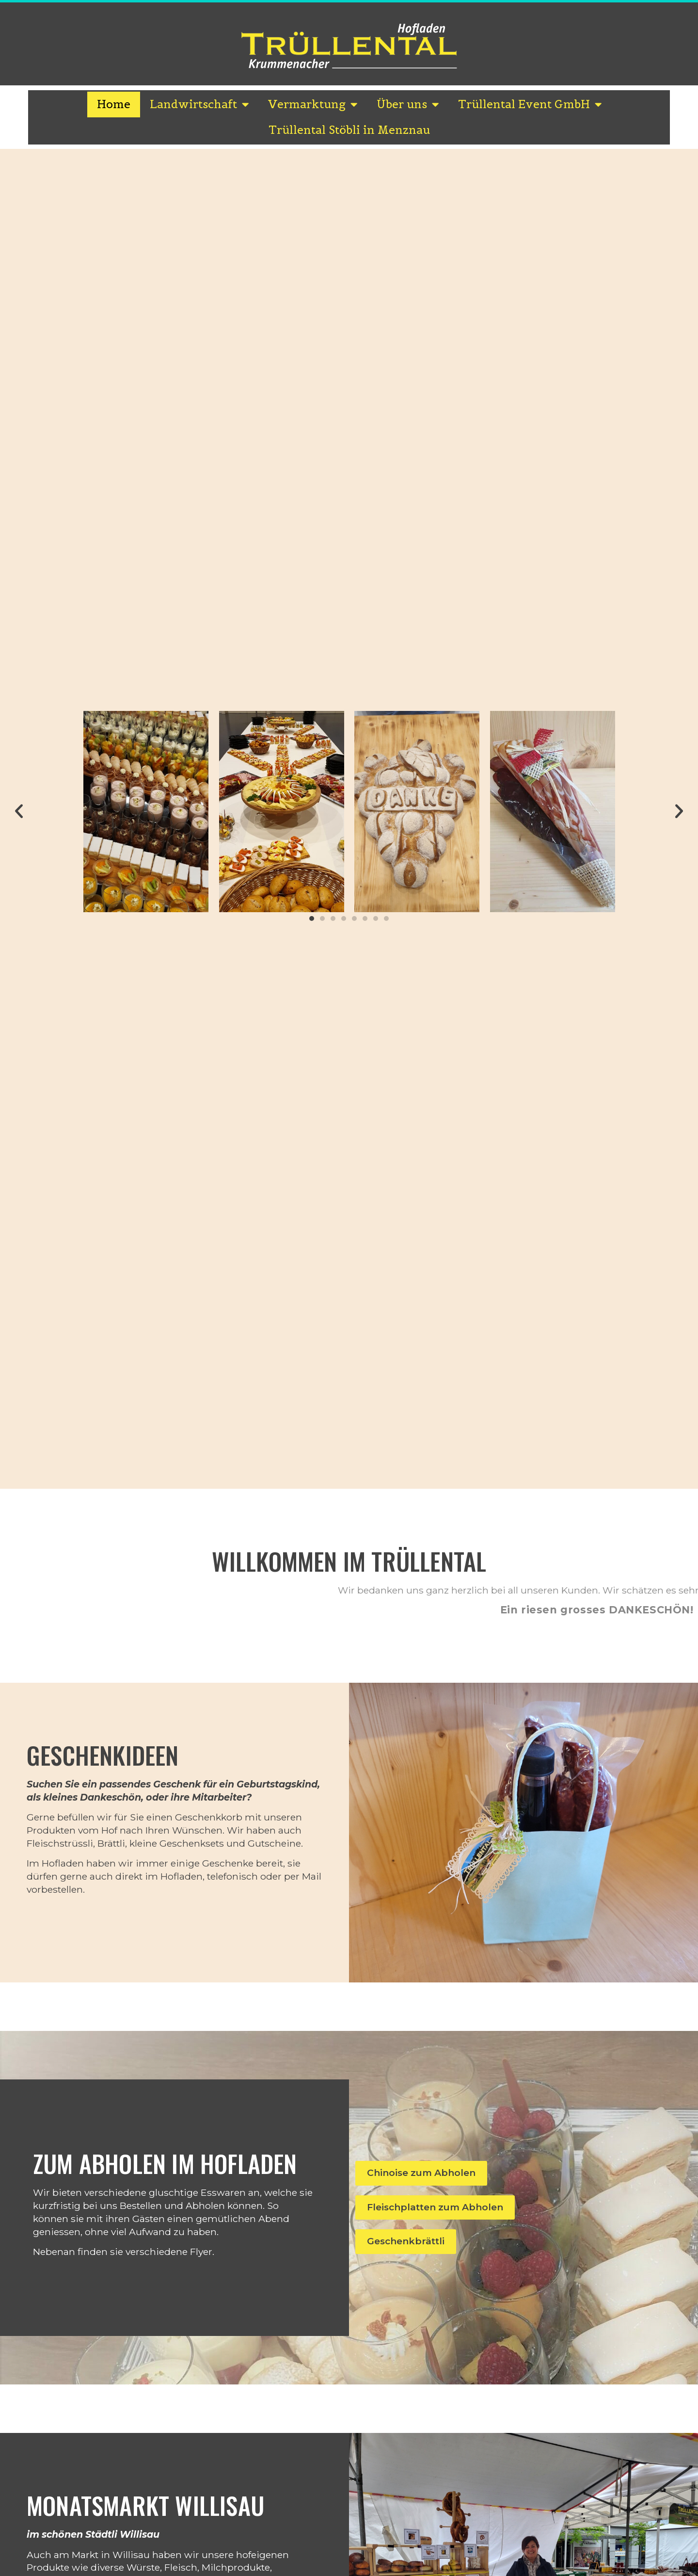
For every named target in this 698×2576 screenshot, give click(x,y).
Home (113, 104)
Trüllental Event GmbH (530, 104)
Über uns (408, 104)
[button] (19, 811)
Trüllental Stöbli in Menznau (349, 130)
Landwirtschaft (199, 104)
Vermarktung (312, 104)
